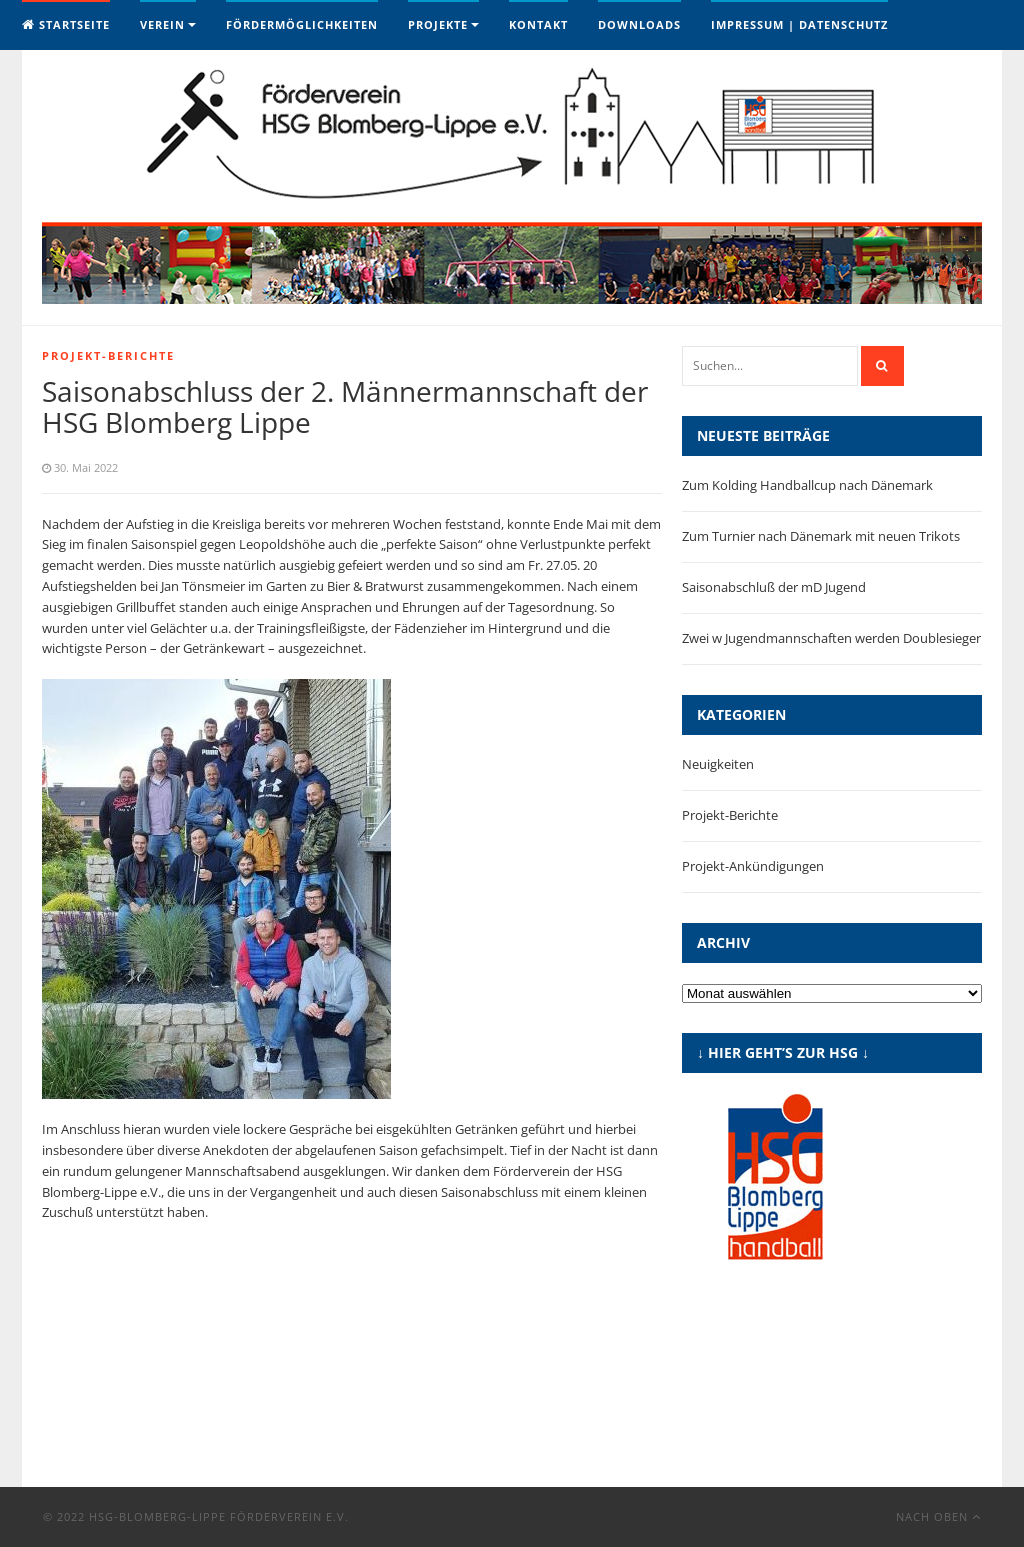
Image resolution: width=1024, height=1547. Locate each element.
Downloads (639, 24)
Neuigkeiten (718, 764)
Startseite (66, 24)
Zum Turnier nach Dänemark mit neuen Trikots (821, 536)
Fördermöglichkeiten (302, 24)
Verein (162, 24)
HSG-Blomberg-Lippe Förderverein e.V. (219, 1516)
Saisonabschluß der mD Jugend (774, 587)
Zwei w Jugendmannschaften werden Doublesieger (831, 638)
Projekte (438, 24)
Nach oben (938, 1516)
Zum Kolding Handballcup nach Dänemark (807, 485)
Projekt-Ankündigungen (753, 866)
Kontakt (538, 24)
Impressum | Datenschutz (799, 24)
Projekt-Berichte (108, 355)
